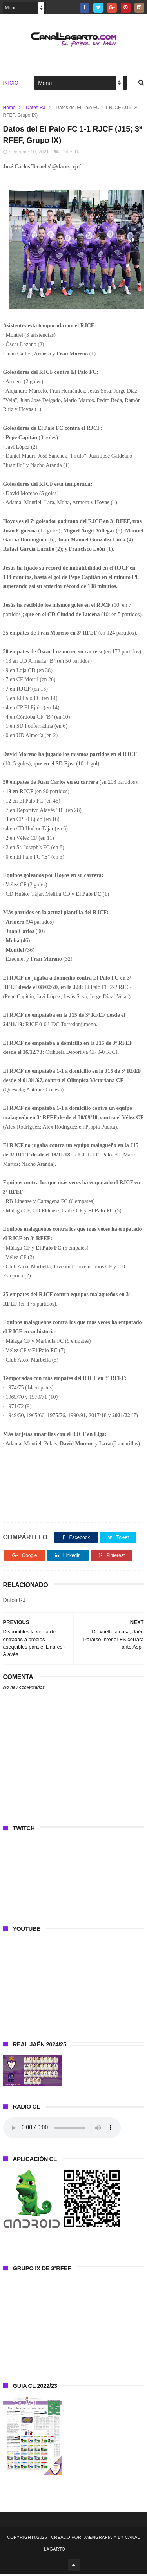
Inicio (11, 84)
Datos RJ (35, 108)
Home (9, 108)
